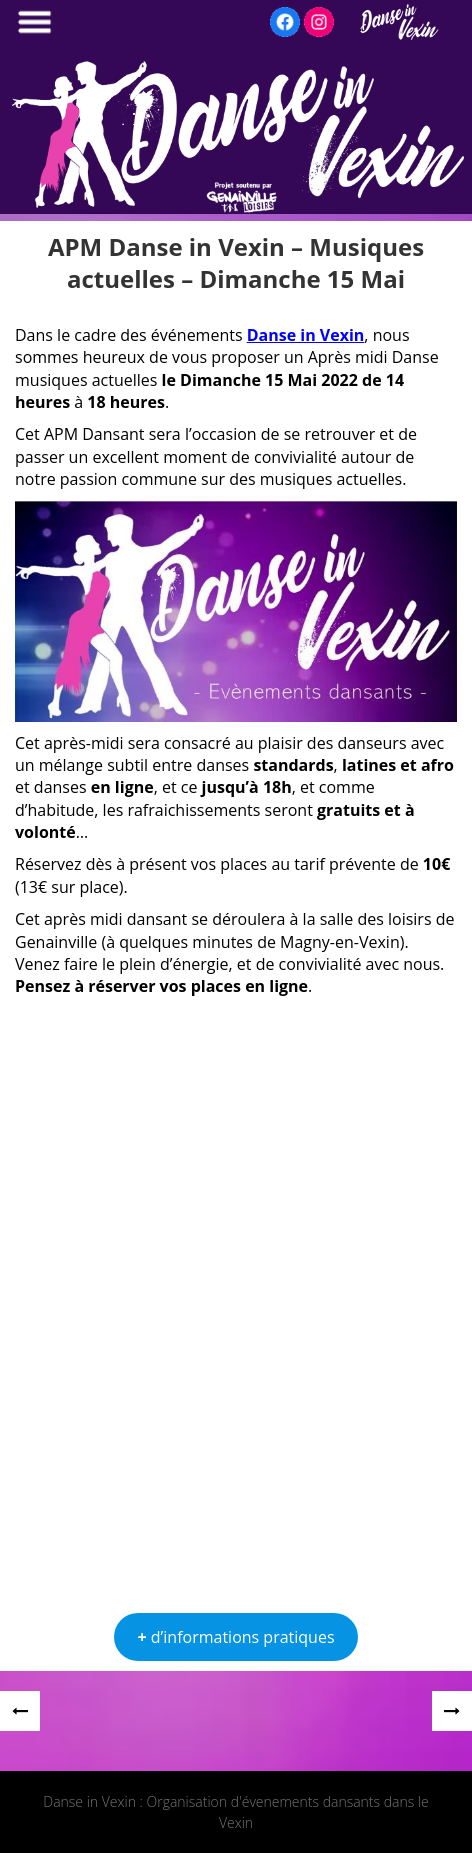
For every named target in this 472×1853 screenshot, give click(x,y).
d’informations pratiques (235, 1637)
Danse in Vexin (306, 335)
